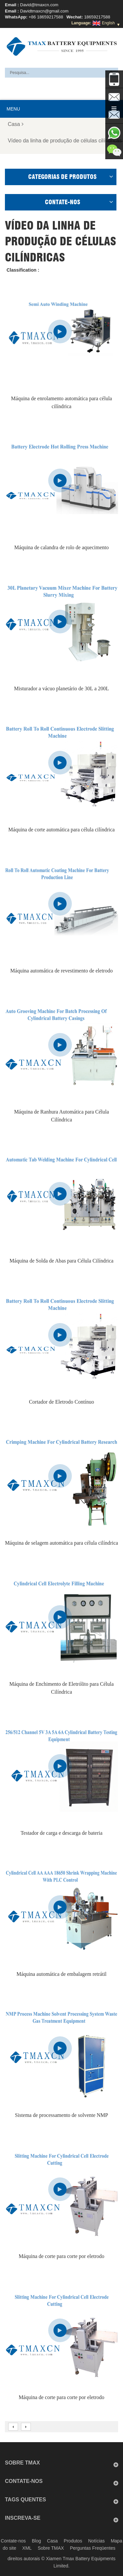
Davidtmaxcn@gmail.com (44, 11)
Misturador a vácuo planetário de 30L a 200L (61, 688)
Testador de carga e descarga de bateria (62, 1833)
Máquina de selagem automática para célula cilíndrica (61, 1543)
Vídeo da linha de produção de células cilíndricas (65, 140)
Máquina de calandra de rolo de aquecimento (61, 547)
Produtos (73, 2540)
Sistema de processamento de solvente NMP (61, 2115)
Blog (36, 2540)
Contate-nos (13, 2540)
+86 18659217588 (46, 16)
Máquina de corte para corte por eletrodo (61, 2256)
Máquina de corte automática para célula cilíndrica (61, 829)
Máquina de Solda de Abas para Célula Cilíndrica (61, 1260)
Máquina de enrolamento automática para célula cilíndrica (61, 402)
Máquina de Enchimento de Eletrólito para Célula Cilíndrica (61, 1688)
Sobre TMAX (51, 2548)
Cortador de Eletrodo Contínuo (61, 1402)
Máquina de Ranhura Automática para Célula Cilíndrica (61, 1115)
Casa (16, 124)
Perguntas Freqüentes (92, 2548)
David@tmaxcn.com (39, 4)
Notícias (96, 2540)
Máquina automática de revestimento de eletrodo (61, 970)
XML (27, 2548)
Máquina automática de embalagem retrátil (61, 1974)
